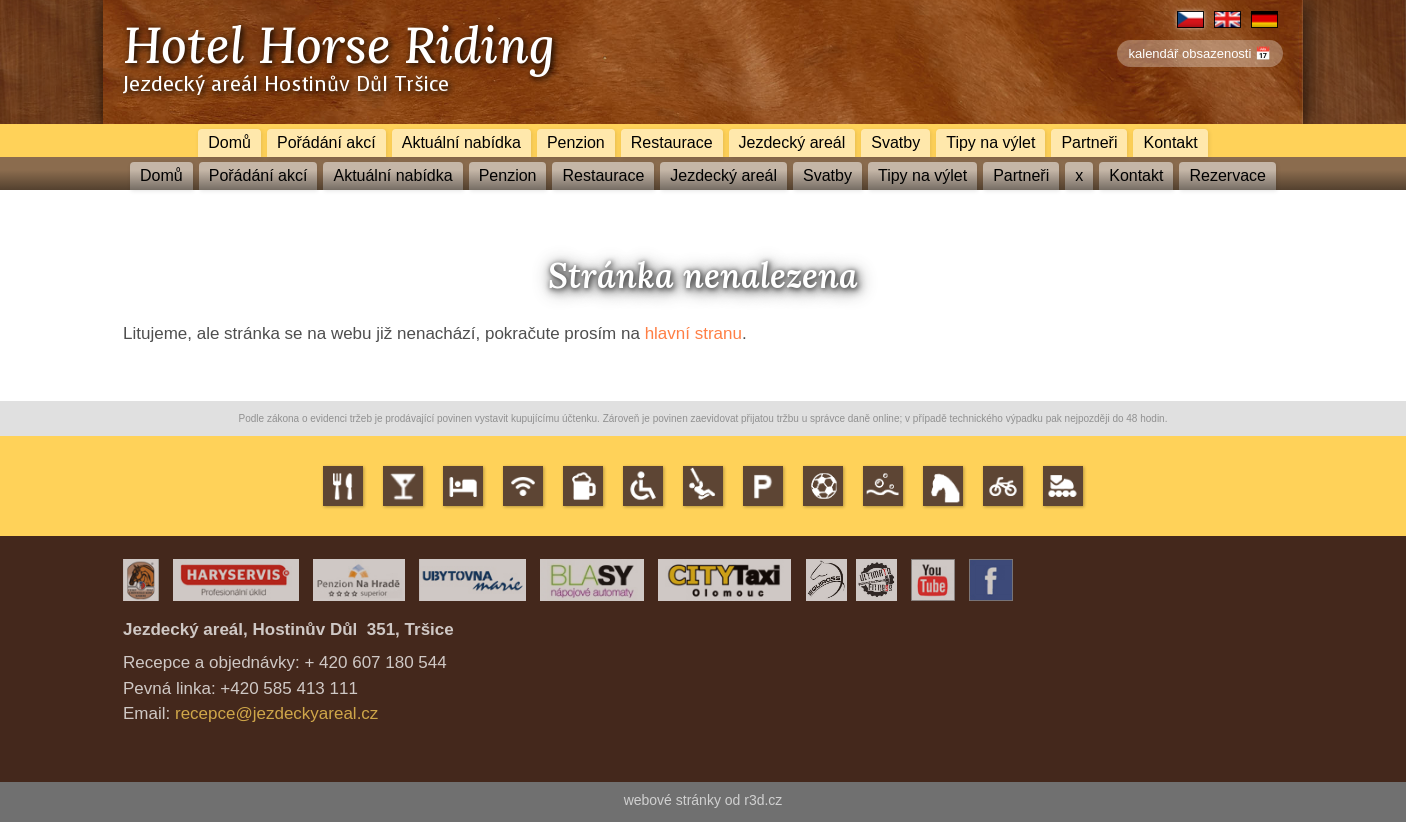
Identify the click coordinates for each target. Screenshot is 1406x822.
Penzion (576, 142)
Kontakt (1170, 142)
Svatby (895, 142)
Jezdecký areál (792, 142)
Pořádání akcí (326, 142)
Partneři (1089, 142)
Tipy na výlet (990, 142)
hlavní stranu (693, 333)
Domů (229, 142)
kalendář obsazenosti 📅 (1200, 53)
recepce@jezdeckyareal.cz (276, 713)
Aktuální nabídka (461, 142)
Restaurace (672, 142)
